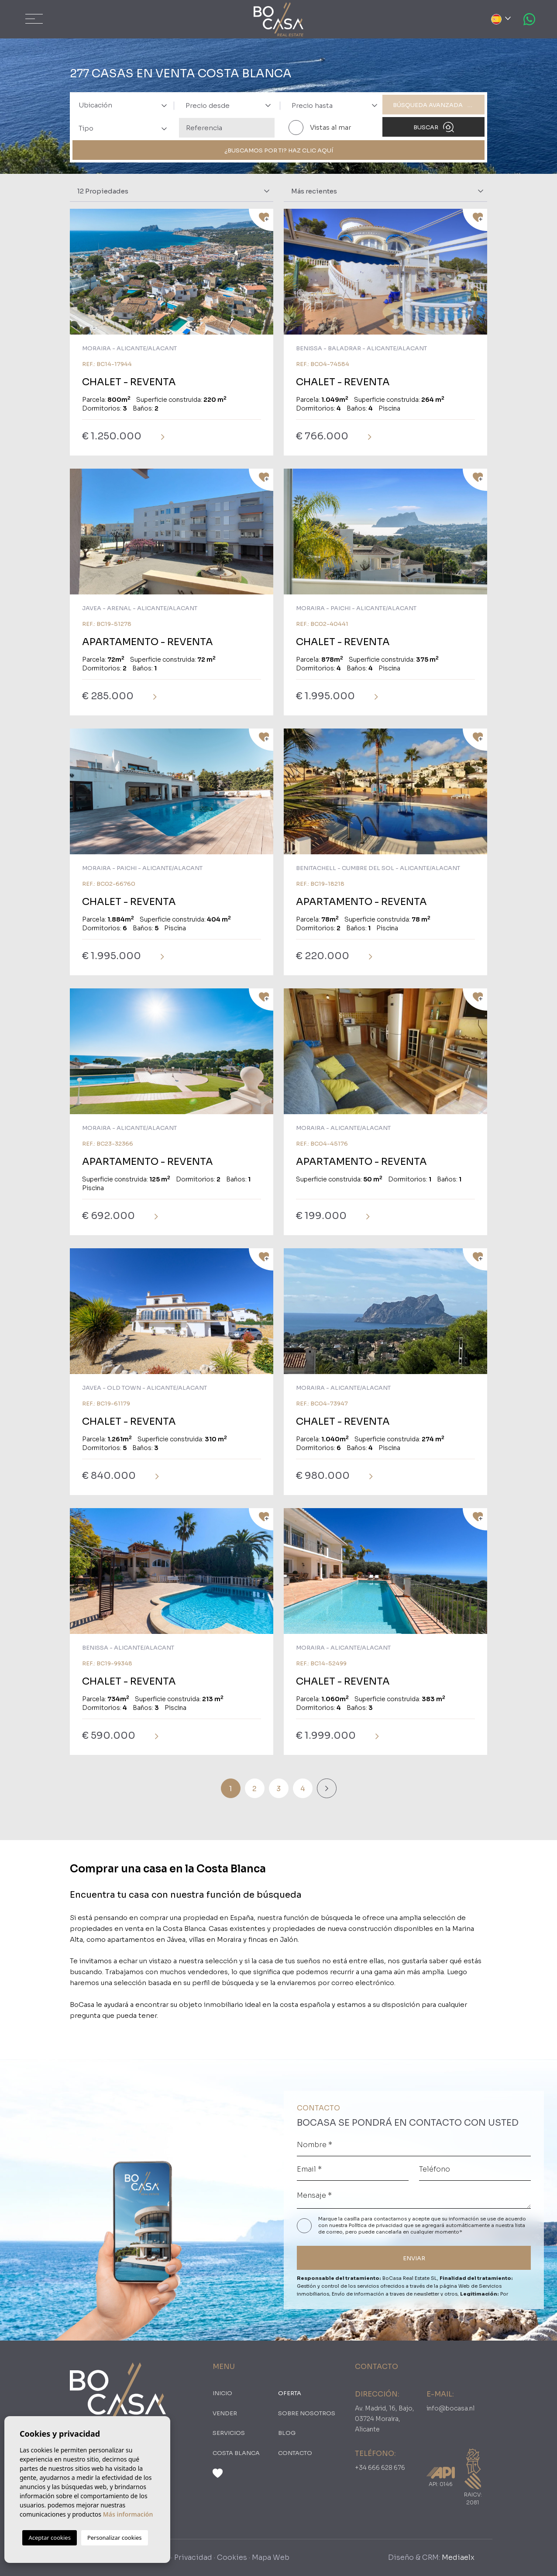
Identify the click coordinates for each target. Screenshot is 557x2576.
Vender (225, 2413)
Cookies (232, 2557)
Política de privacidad (376, 2225)
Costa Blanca (236, 2453)
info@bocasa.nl (450, 2408)
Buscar (433, 127)
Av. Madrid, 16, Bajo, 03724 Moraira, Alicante (384, 2418)
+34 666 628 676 (380, 2468)
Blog (287, 2433)
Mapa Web (270, 2557)
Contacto (295, 2453)
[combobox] (120, 104)
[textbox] (126, 105)
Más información (128, 2514)
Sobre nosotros (306, 2413)
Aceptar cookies (49, 2537)
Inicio (222, 2393)
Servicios (229, 2433)
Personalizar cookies (114, 2537)
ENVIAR (414, 2258)
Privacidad (193, 2557)
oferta (289, 2393)
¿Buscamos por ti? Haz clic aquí (278, 150)
